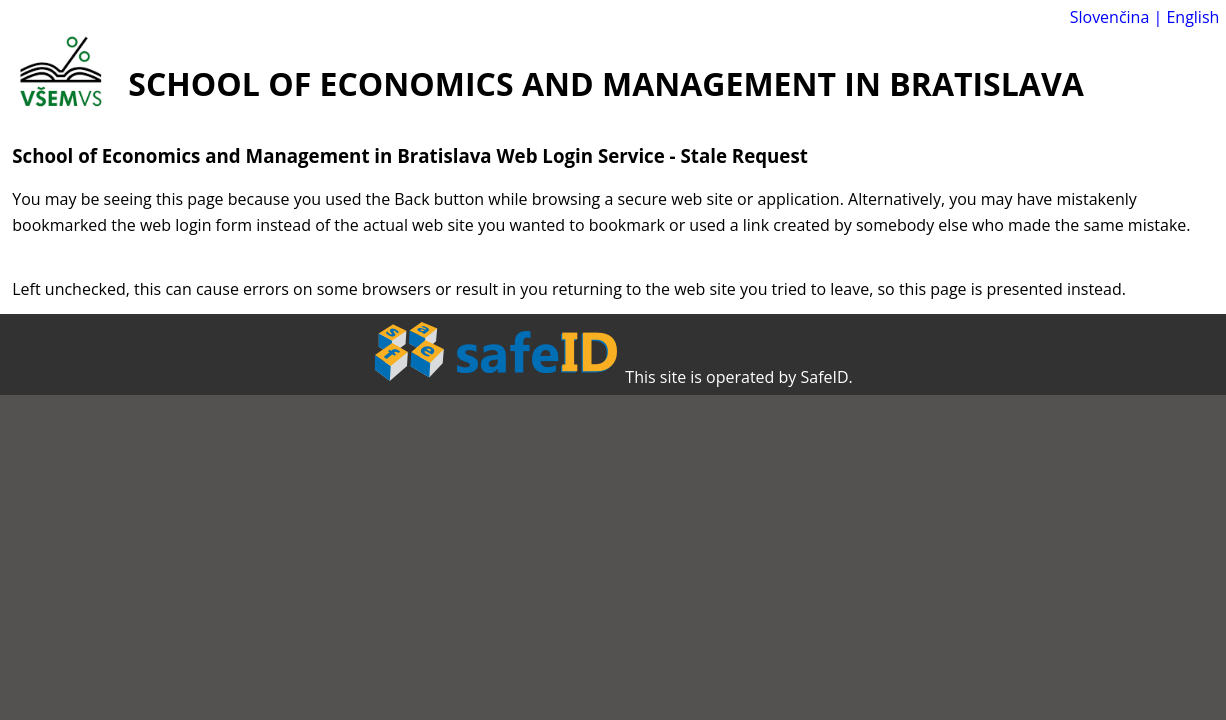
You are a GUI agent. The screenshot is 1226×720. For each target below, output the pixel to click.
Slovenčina (1110, 17)
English (1192, 17)
